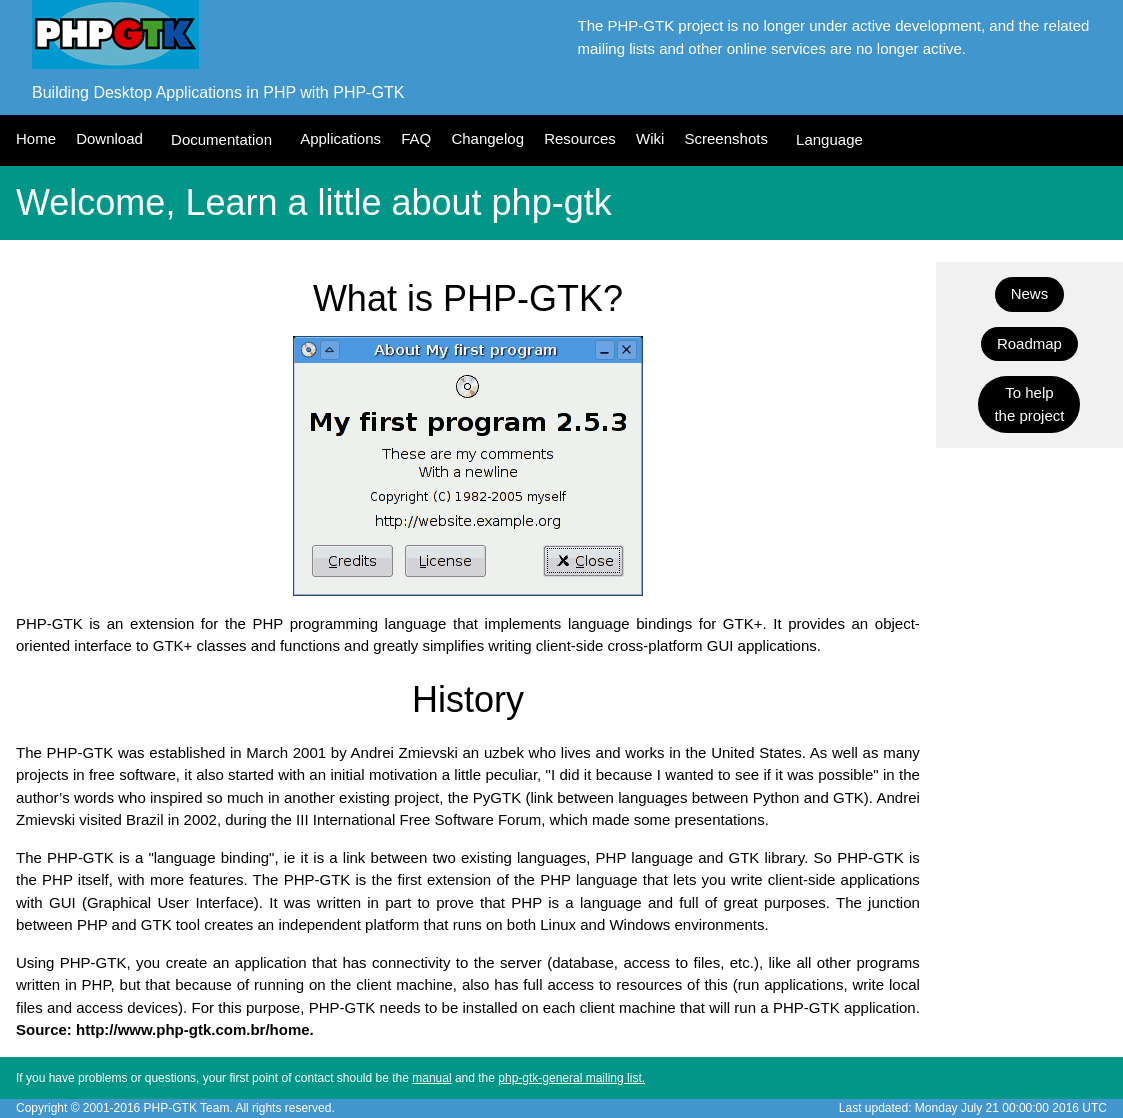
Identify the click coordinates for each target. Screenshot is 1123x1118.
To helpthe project (1029, 404)
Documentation (221, 139)
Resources (580, 138)
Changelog (487, 138)
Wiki (650, 138)
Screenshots (726, 138)
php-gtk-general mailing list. (571, 1078)
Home (36, 138)
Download (109, 138)
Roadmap (1029, 343)
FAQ (416, 138)
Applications (340, 138)
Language (829, 139)
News (1030, 293)
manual (431, 1078)
